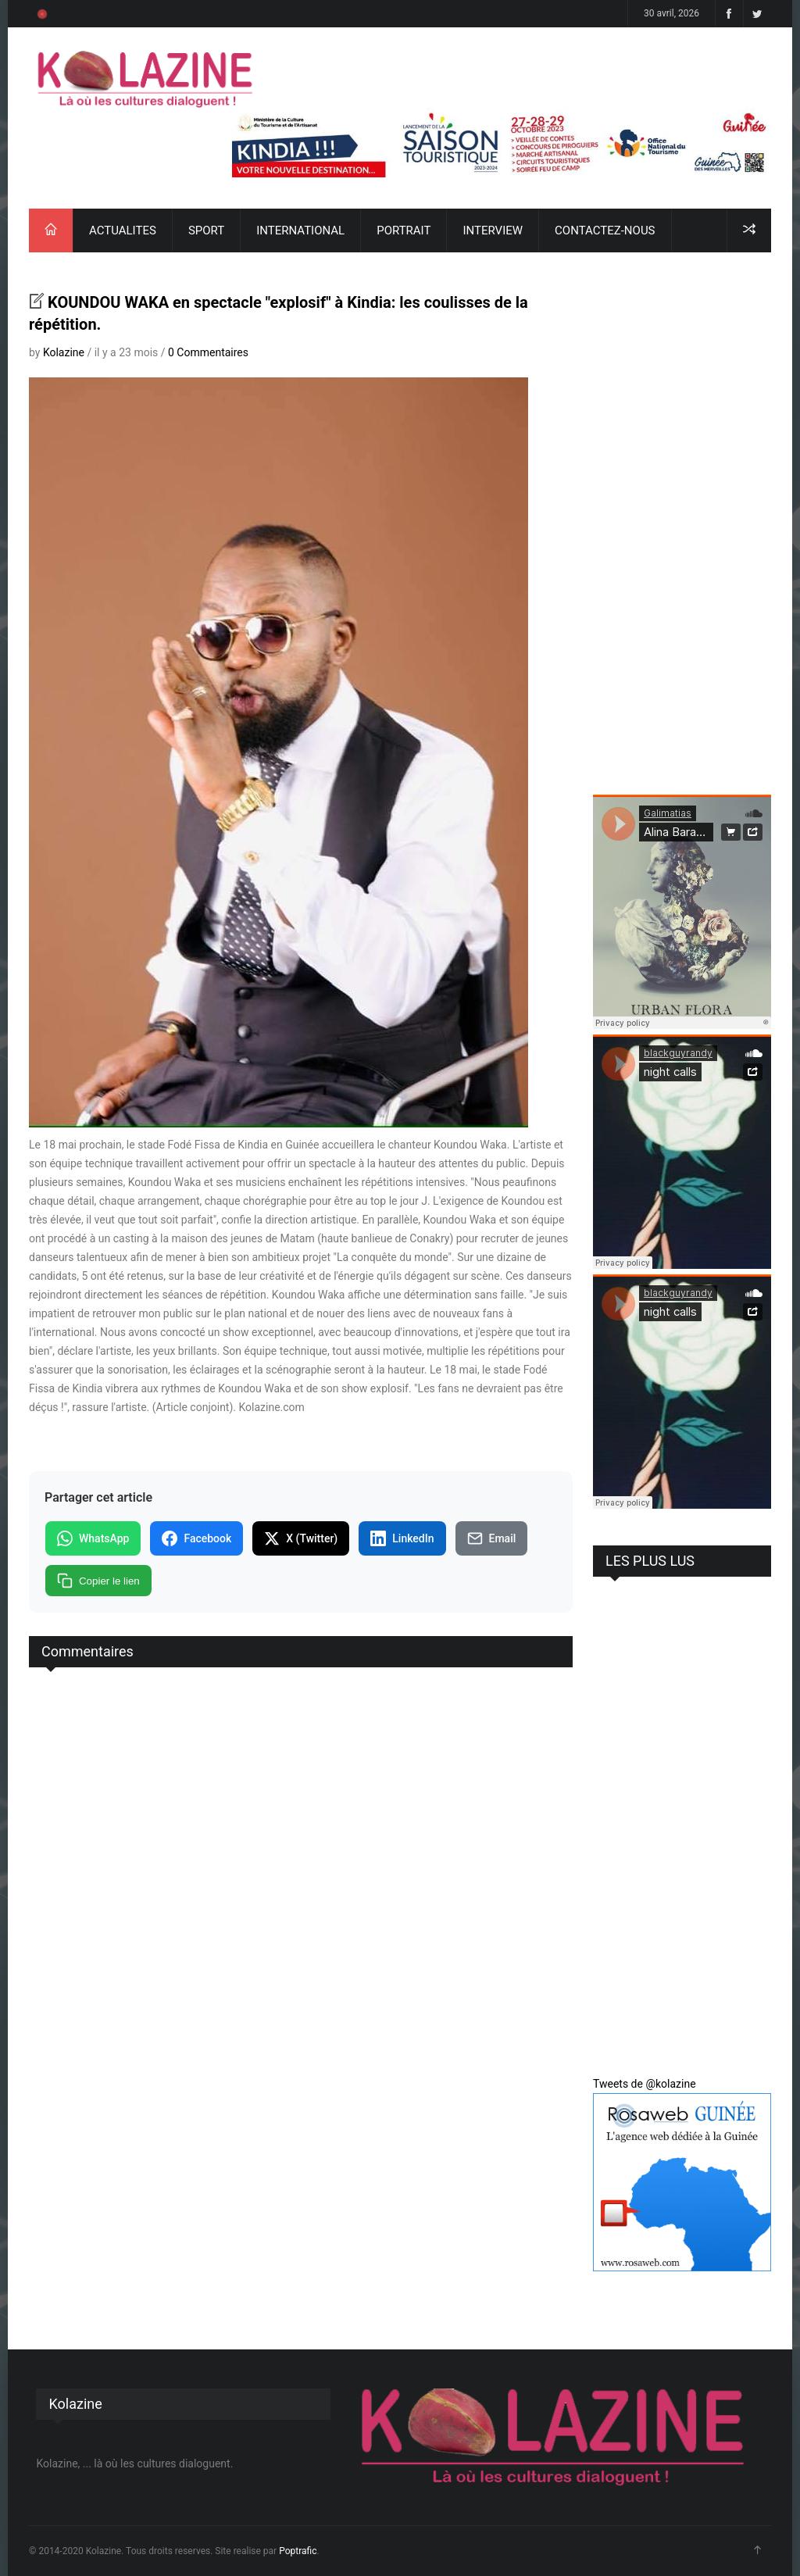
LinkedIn (402, 1538)
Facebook (196, 1538)
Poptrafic (297, 2551)
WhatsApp (93, 1538)
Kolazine (63, 352)
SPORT (206, 230)
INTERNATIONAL (300, 230)
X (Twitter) (301, 1538)
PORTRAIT (403, 230)
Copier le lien (98, 1580)
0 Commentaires (208, 352)
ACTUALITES (122, 230)
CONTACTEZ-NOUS (605, 230)
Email (491, 1538)
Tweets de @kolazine (644, 2084)
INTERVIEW (492, 230)
